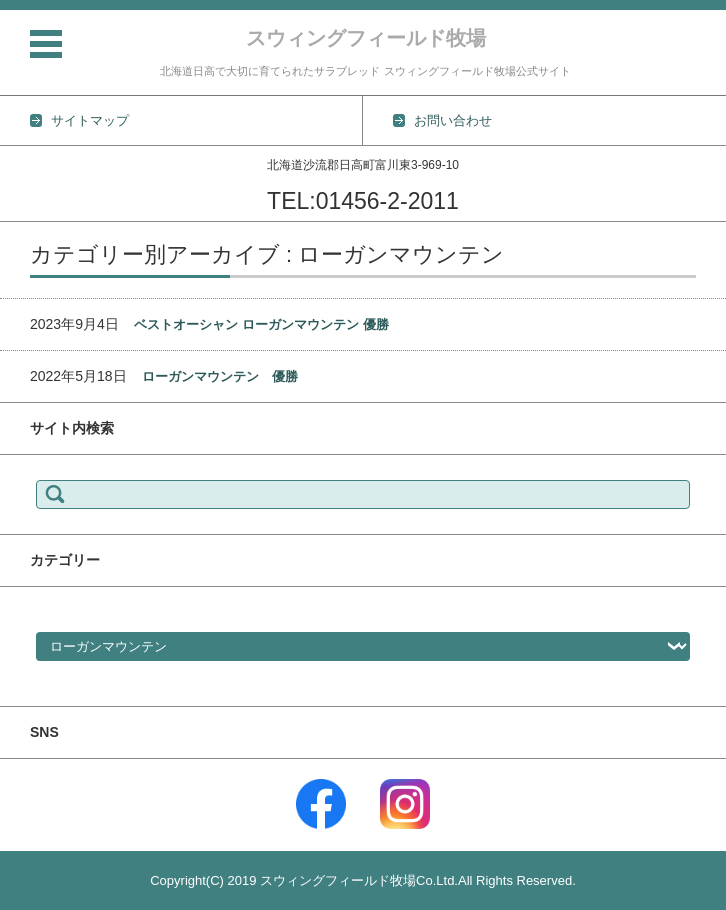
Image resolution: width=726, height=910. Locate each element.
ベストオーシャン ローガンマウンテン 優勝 (261, 324)
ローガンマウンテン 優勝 (220, 376)
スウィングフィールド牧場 (366, 38)
